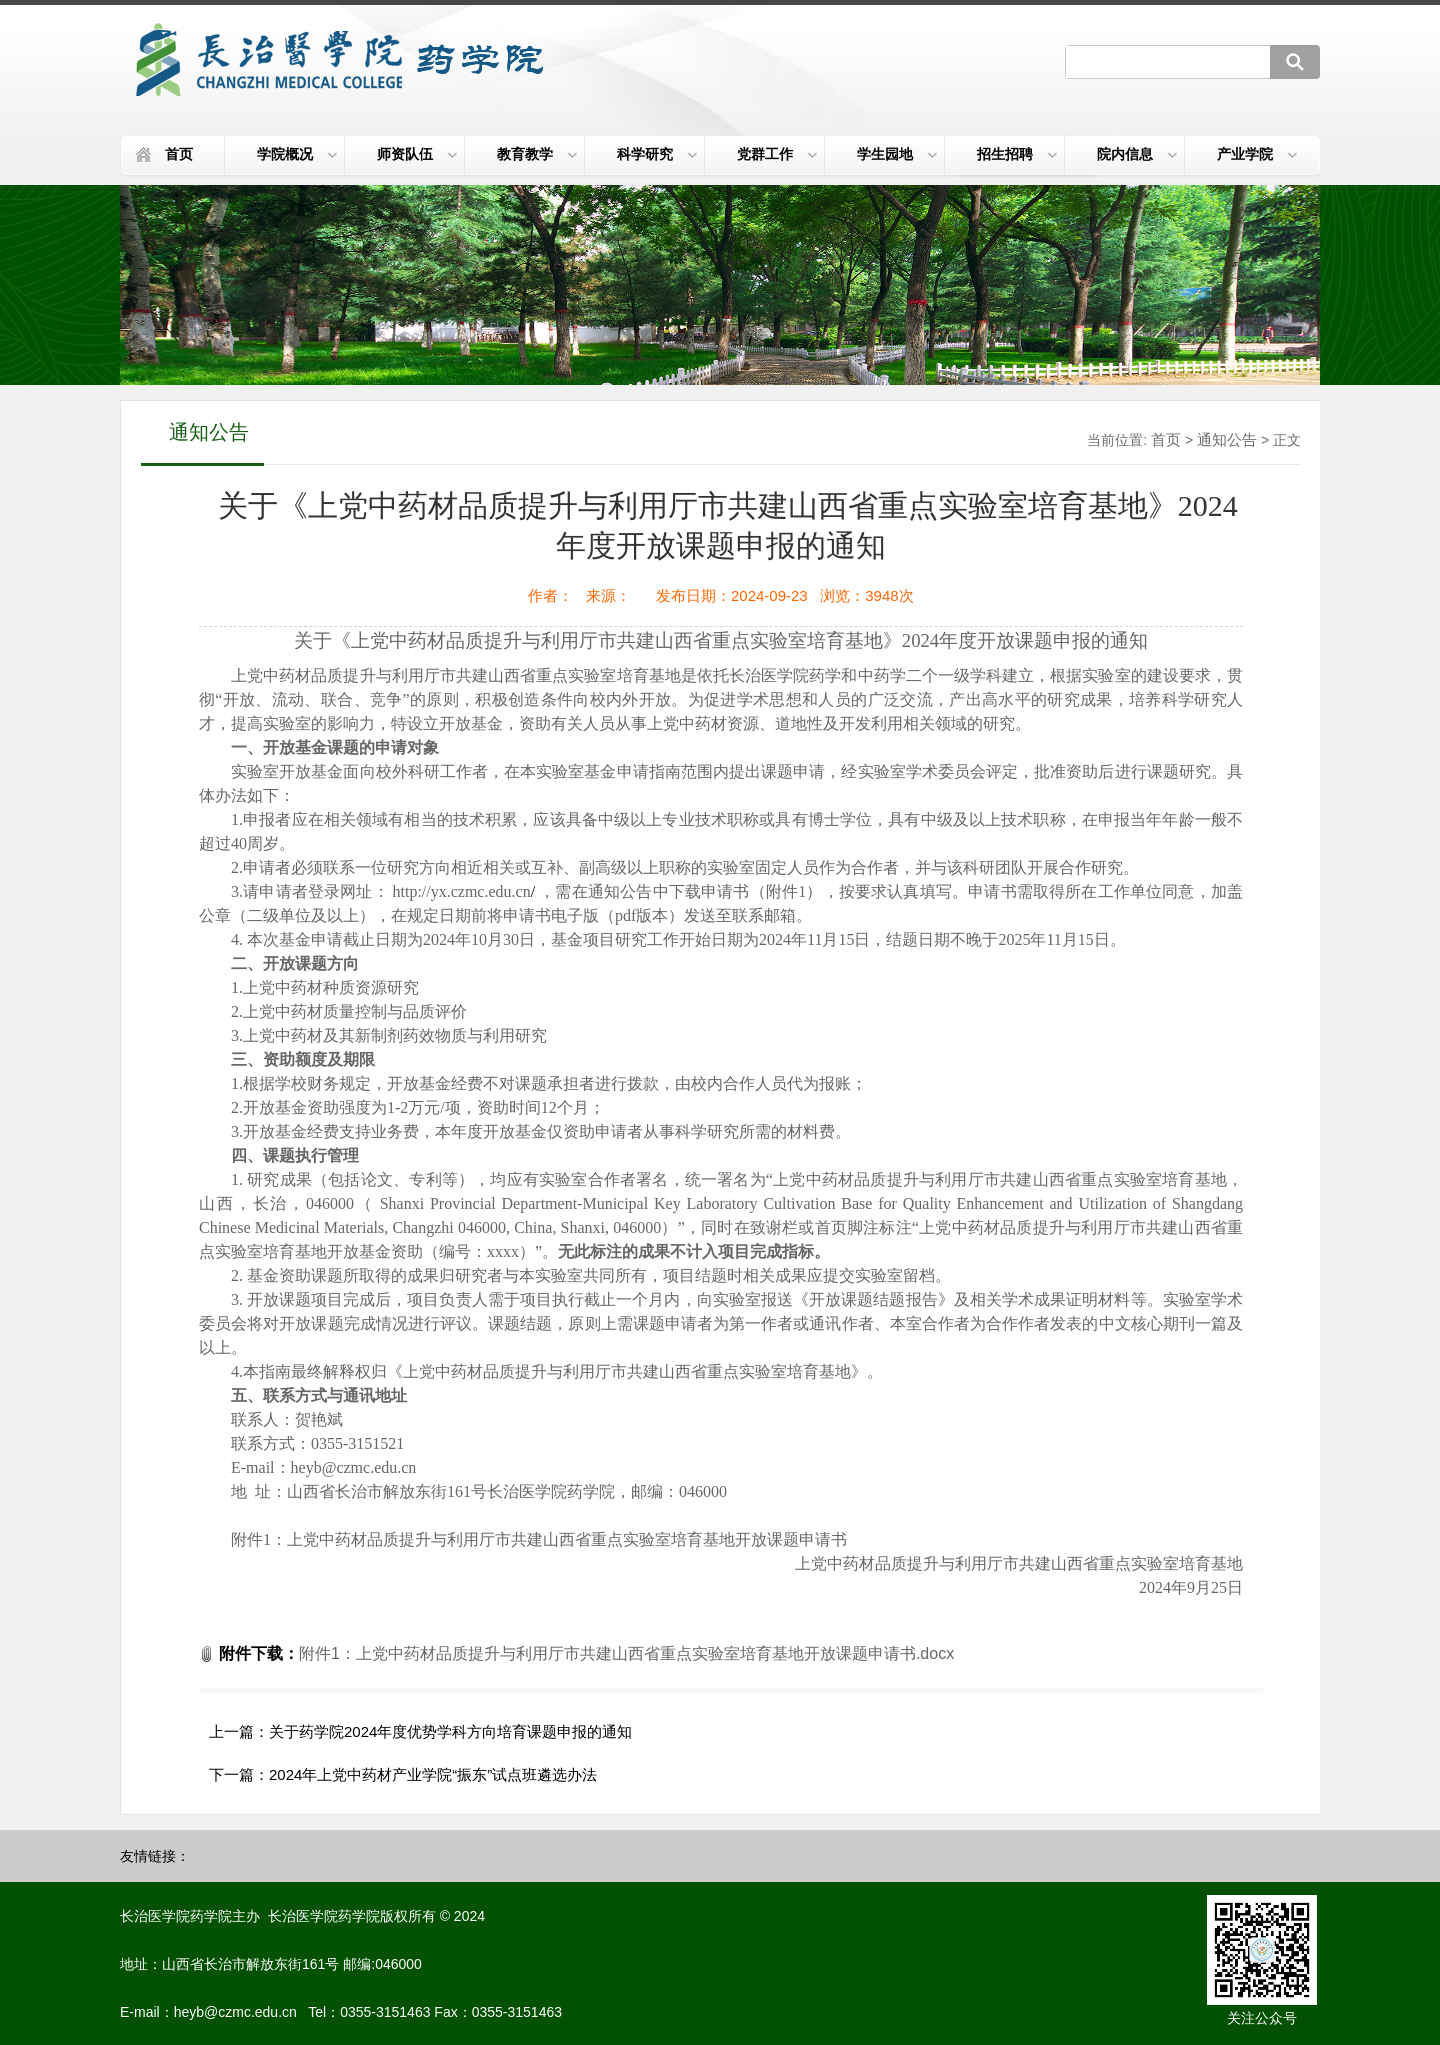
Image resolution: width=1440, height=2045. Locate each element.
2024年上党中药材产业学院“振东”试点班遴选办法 (433, 1774)
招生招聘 (1017, 154)
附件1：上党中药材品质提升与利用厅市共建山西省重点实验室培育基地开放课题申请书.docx (626, 1653)
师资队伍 (417, 154)
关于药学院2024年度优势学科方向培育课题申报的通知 (450, 1731)
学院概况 (297, 154)
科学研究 (657, 154)
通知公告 (1227, 439)
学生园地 (897, 154)
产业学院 (1257, 154)
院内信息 (1137, 154)
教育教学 (537, 154)
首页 (179, 154)
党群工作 (777, 154)
